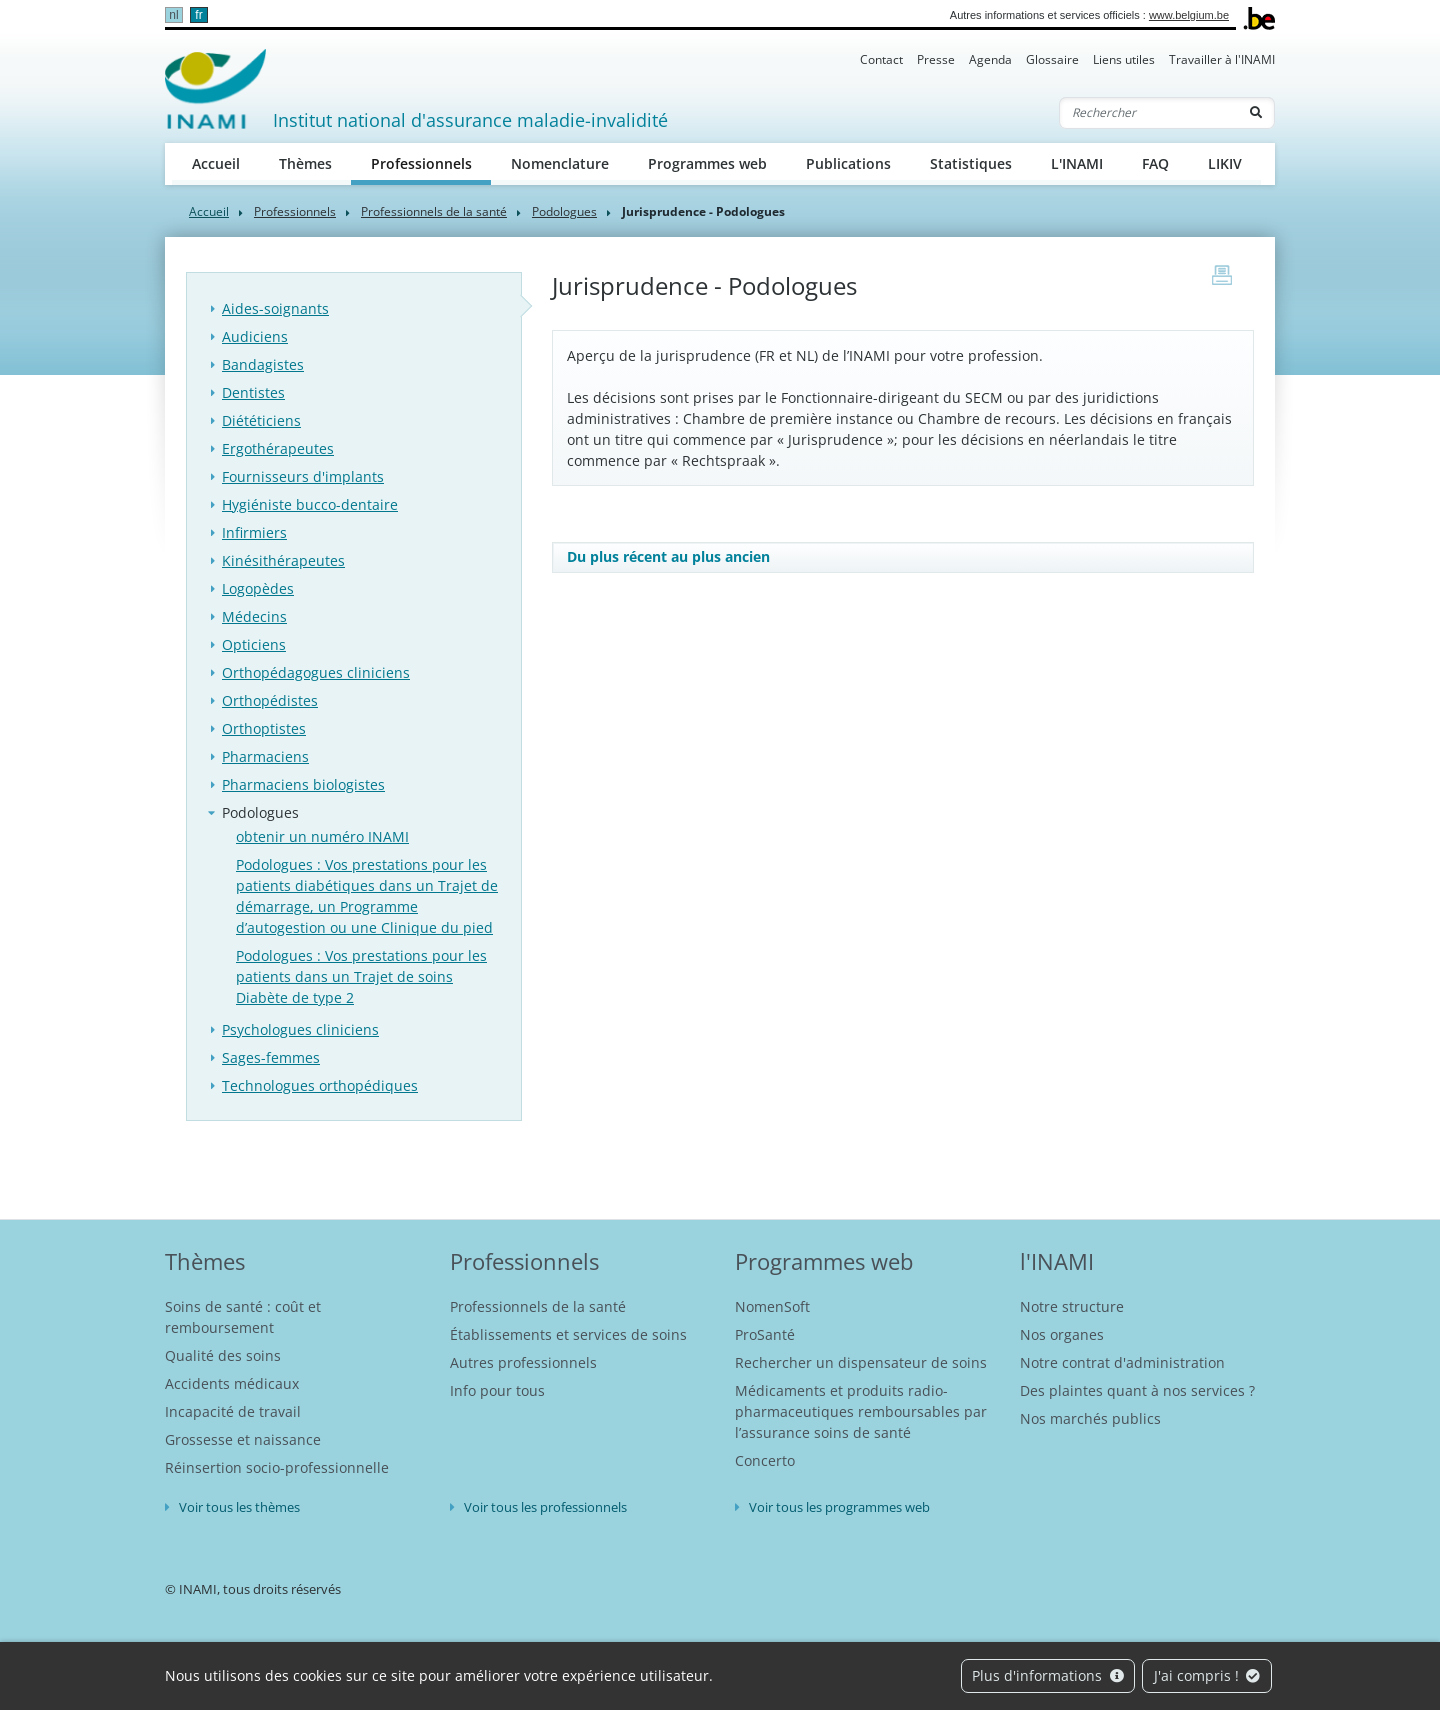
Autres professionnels (523, 1362)
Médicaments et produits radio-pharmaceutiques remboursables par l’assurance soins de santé (861, 1411)
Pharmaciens (265, 756)
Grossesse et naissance (243, 1439)
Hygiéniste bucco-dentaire (310, 504)
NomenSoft (772, 1306)
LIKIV (1225, 163)
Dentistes (253, 392)
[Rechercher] (1149, 113)
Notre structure (1072, 1306)
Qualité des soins (223, 1355)
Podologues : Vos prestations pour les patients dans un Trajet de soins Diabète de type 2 (361, 976)
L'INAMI (1077, 163)
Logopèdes (258, 588)
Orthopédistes (270, 700)
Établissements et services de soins (568, 1334)
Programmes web (707, 163)
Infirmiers (254, 532)
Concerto (765, 1460)
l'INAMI (1057, 1261)
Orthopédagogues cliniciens (316, 672)
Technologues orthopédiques (320, 1085)
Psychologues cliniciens (300, 1029)
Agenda (990, 59)
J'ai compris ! (1207, 1675)
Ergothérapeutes (278, 448)
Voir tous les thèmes (239, 1507)
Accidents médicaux (232, 1383)
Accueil (216, 163)
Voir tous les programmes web (839, 1507)
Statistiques (971, 163)
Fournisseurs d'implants (303, 476)
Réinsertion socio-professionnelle (277, 1467)
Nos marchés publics (1090, 1418)
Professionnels (431, 162)
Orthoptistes (264, 728)
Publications (848, 163)
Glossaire (1052, 59)
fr (198, 15)
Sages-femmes (271, 1057)
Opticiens (254, 644)
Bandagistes (263, 364)
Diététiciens (261, 420)
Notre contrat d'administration (1122, 1362)
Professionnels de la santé (434, 211)
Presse (936, 59)
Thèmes (305, 163)
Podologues (564, 211)
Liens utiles (1124, 59)
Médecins (254, 616)
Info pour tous (497, 1390)
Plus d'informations (1048, 1675)
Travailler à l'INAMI (1222, 59)
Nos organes (1062, 1334)
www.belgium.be (1189, 15)
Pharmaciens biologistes (303, 784)
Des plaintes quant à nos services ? (1137, 1390)
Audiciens (255, 336)
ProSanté (765, 1334)
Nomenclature (560, 163)
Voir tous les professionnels (545, 1507)
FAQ (1155, 163)
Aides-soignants (275, 308)
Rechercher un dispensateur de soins (861, 1362)
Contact (881, 59)
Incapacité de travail (233, 1411)
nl (173, 15)
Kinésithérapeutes (283, 560)
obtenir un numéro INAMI (322, 836)
